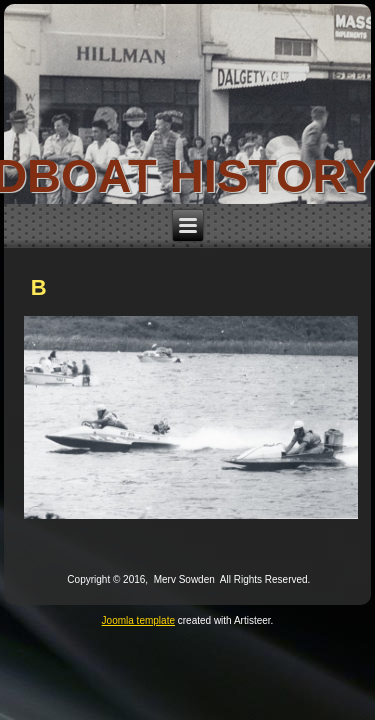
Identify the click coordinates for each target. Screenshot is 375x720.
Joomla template (138, 620)
